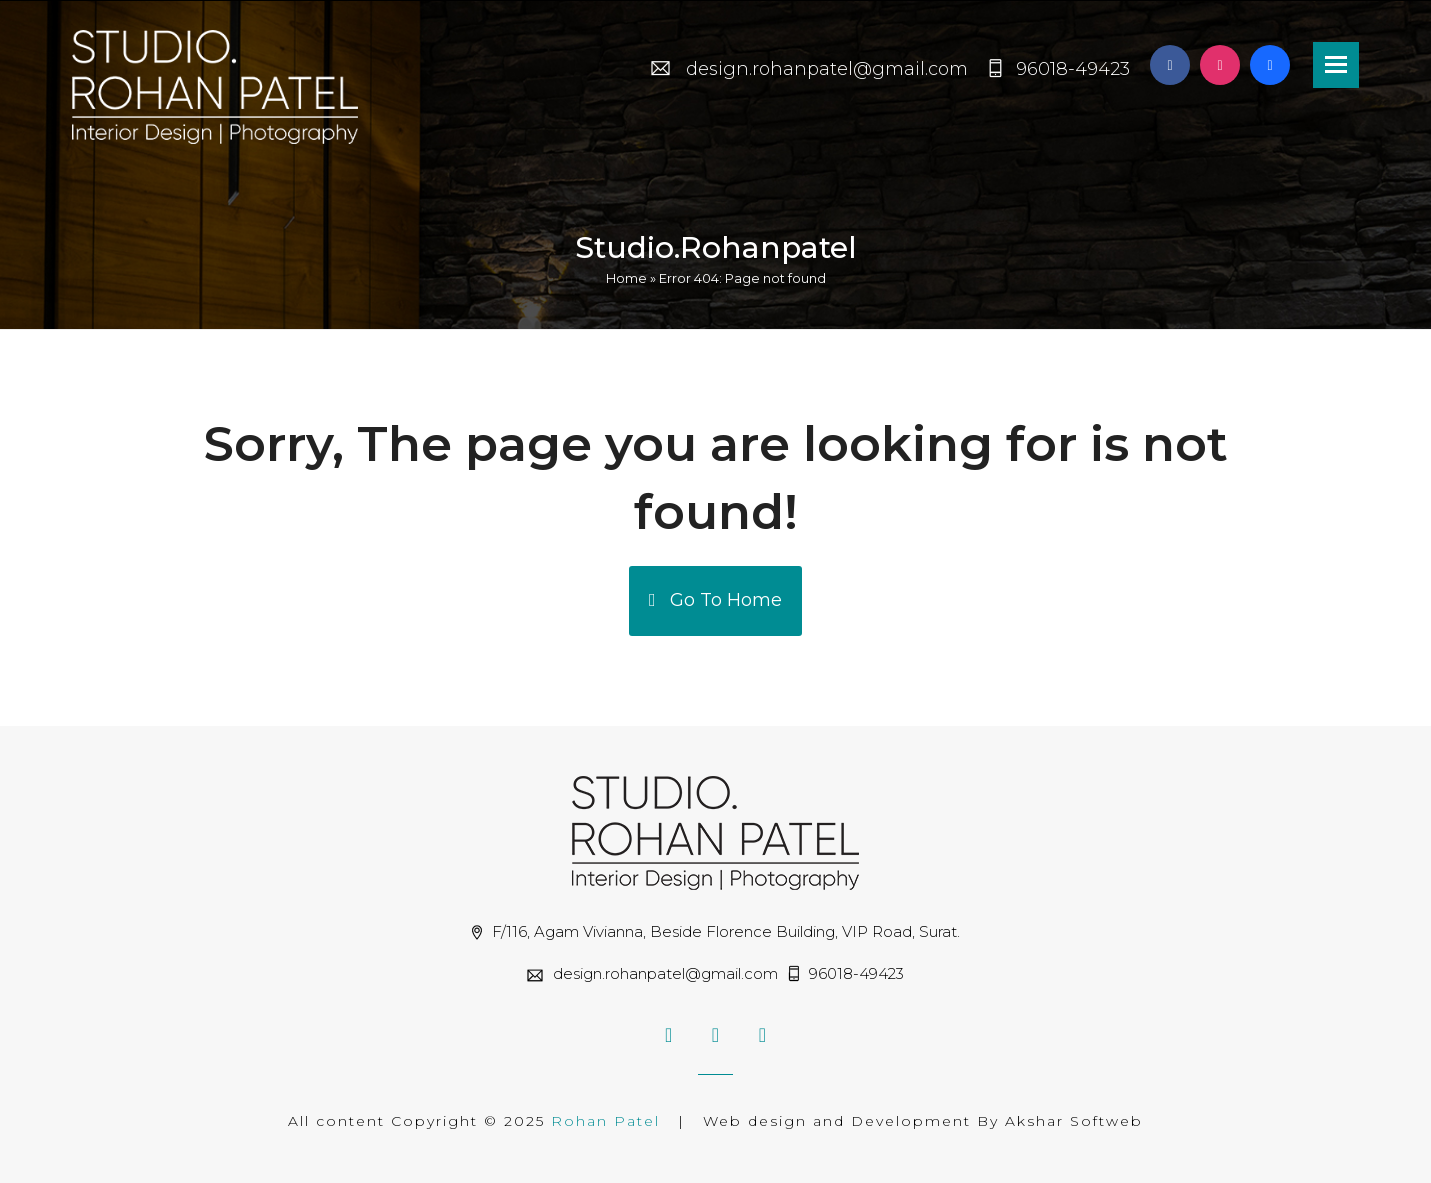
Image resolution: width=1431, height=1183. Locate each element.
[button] (1336, 65)
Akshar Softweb (1074, 1121)
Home (626, 278)
